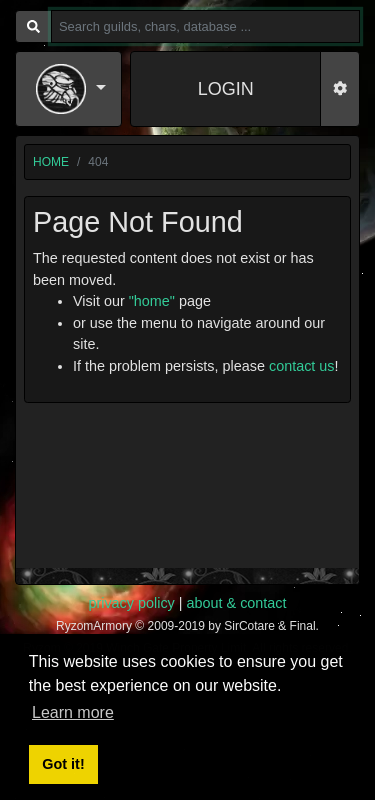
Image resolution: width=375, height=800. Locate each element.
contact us (302, 366)
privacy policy (131, 603)
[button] (71, 89)
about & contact (237, 603)
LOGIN (226, 89)
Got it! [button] (63, 764)
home (51, 162)
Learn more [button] (73, 712)
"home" (152, 301)
